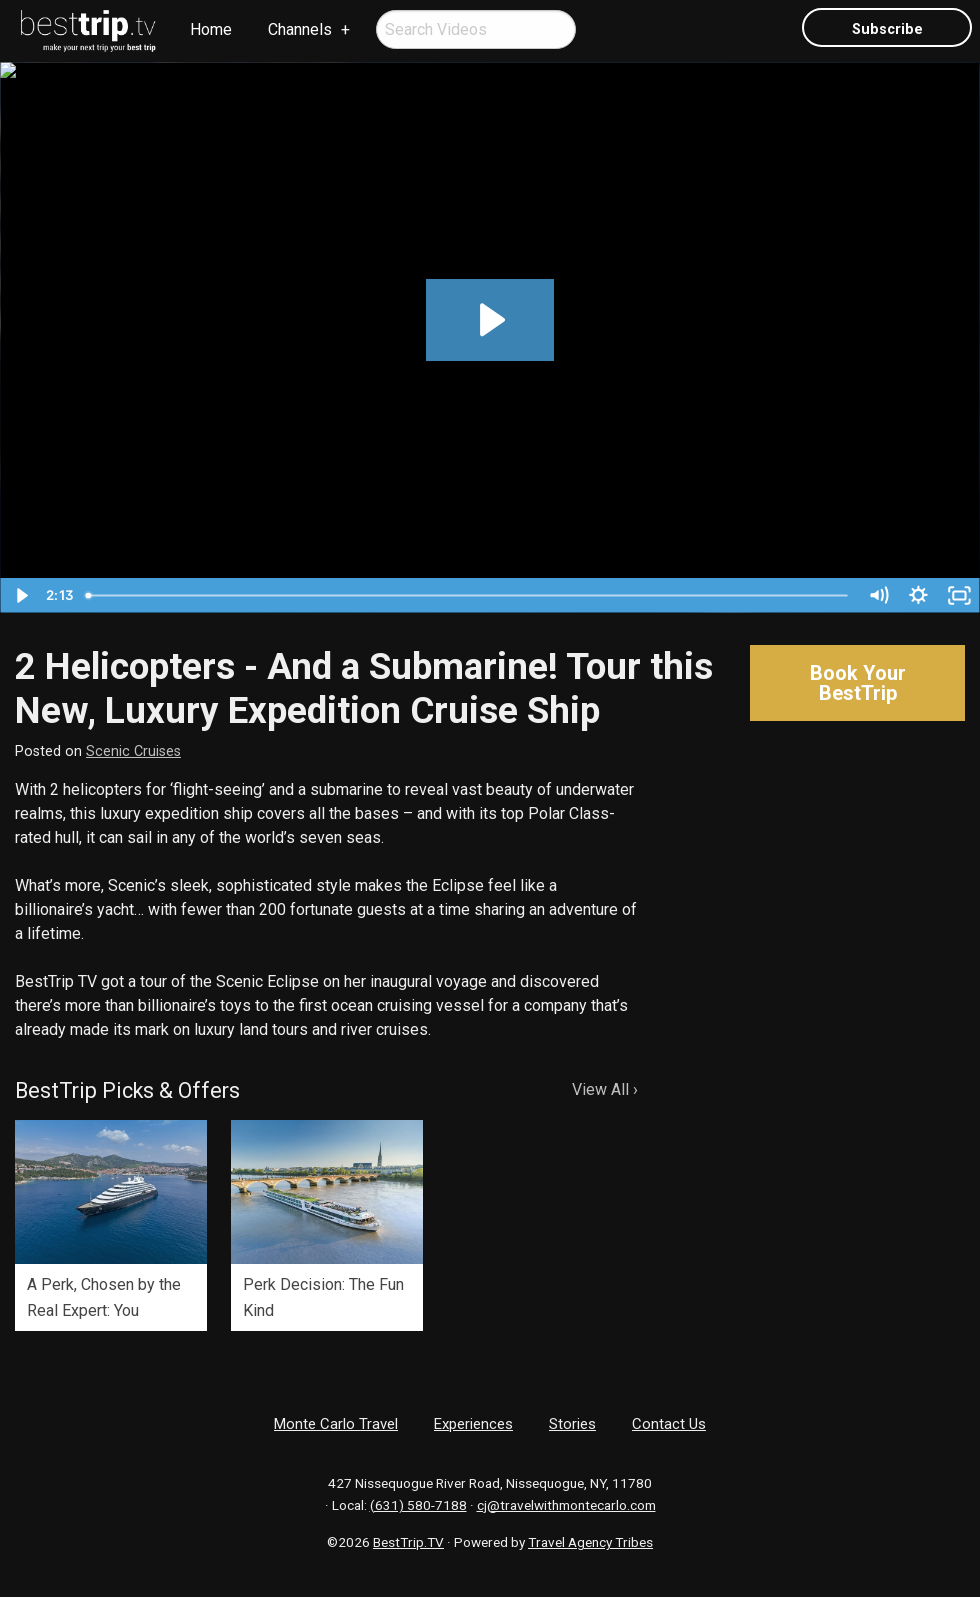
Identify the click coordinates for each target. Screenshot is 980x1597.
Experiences (473, 1424)
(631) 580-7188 (418, 1505)
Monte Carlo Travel (336, 1424)
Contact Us (669, 1424)
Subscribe (887, 29)
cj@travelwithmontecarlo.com (566, 1505)
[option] (111, 1225)
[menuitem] (89, 31)
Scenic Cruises (133, 751)
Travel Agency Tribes (590, 1542)
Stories (572, 1424)
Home (211, 29)
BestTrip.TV (408, 1542)
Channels (300, 29)
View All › (605, 1089)
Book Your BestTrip (858, 683)
